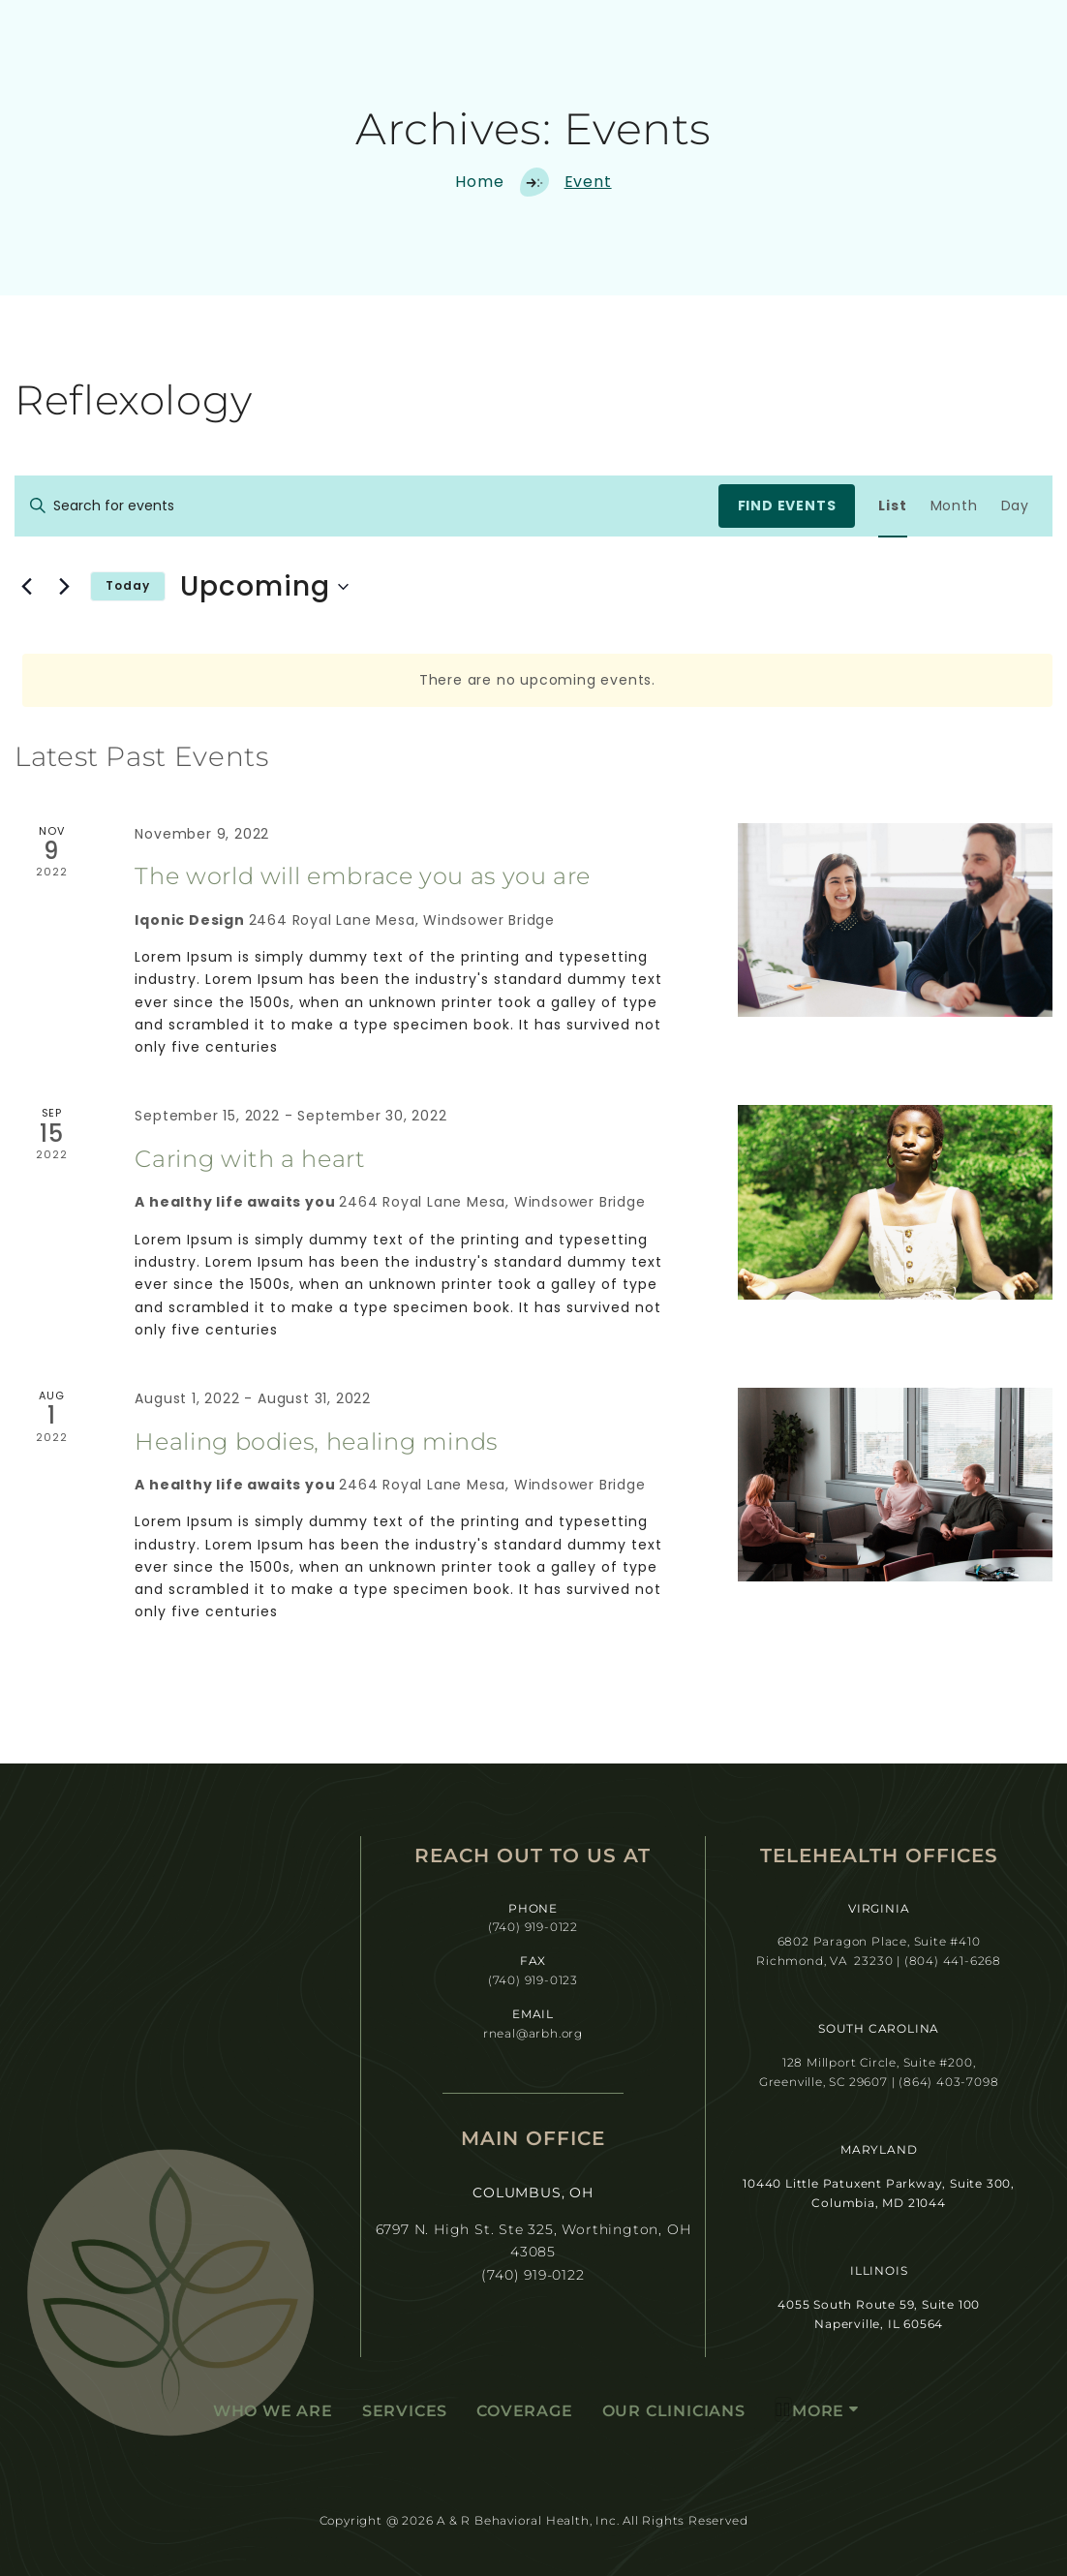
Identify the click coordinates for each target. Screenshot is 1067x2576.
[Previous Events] (26, 586)
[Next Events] (64, 586)
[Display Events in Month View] (954, 506)
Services (404, 2411)
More (809, 2409)
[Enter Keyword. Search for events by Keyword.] (366, 506)
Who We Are (273, 2411)
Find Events (787, 505)
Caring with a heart (250, 1159)
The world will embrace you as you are (363, 876)
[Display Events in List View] (892, 506)
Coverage (524, 2411)
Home (479, 181)
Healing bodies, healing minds (316, 1441)
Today (128, 585)
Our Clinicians (674, 2411)
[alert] (537, 680)
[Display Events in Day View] (1015, 506)
